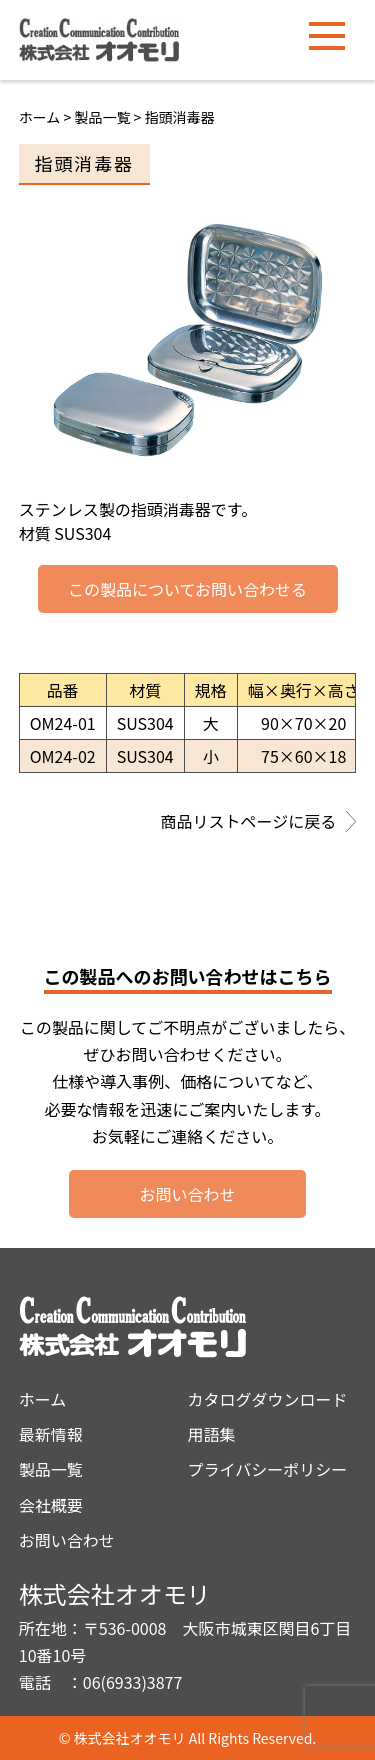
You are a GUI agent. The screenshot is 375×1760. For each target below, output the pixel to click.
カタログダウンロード (268, 1399)
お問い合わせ (187, 1194)
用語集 (212, 1434)
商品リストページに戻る (259, 823)
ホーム (40, 117)
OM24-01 (63, 723)
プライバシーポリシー (268, 1469)
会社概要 (51, 1505)
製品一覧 (51, 1469)
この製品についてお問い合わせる (187, 589)
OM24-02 (63, 756)
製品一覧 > (109, 117)
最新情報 (51, 1434)
